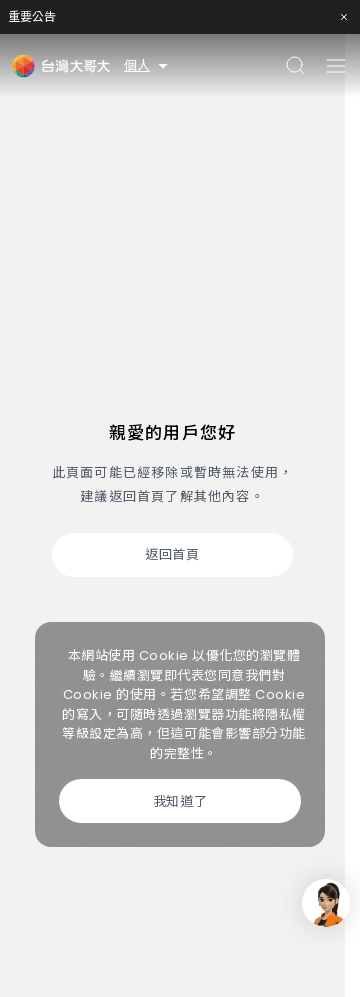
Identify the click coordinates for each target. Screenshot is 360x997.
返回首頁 (172, 554)
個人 (147, 65)
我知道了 (180, 801)
